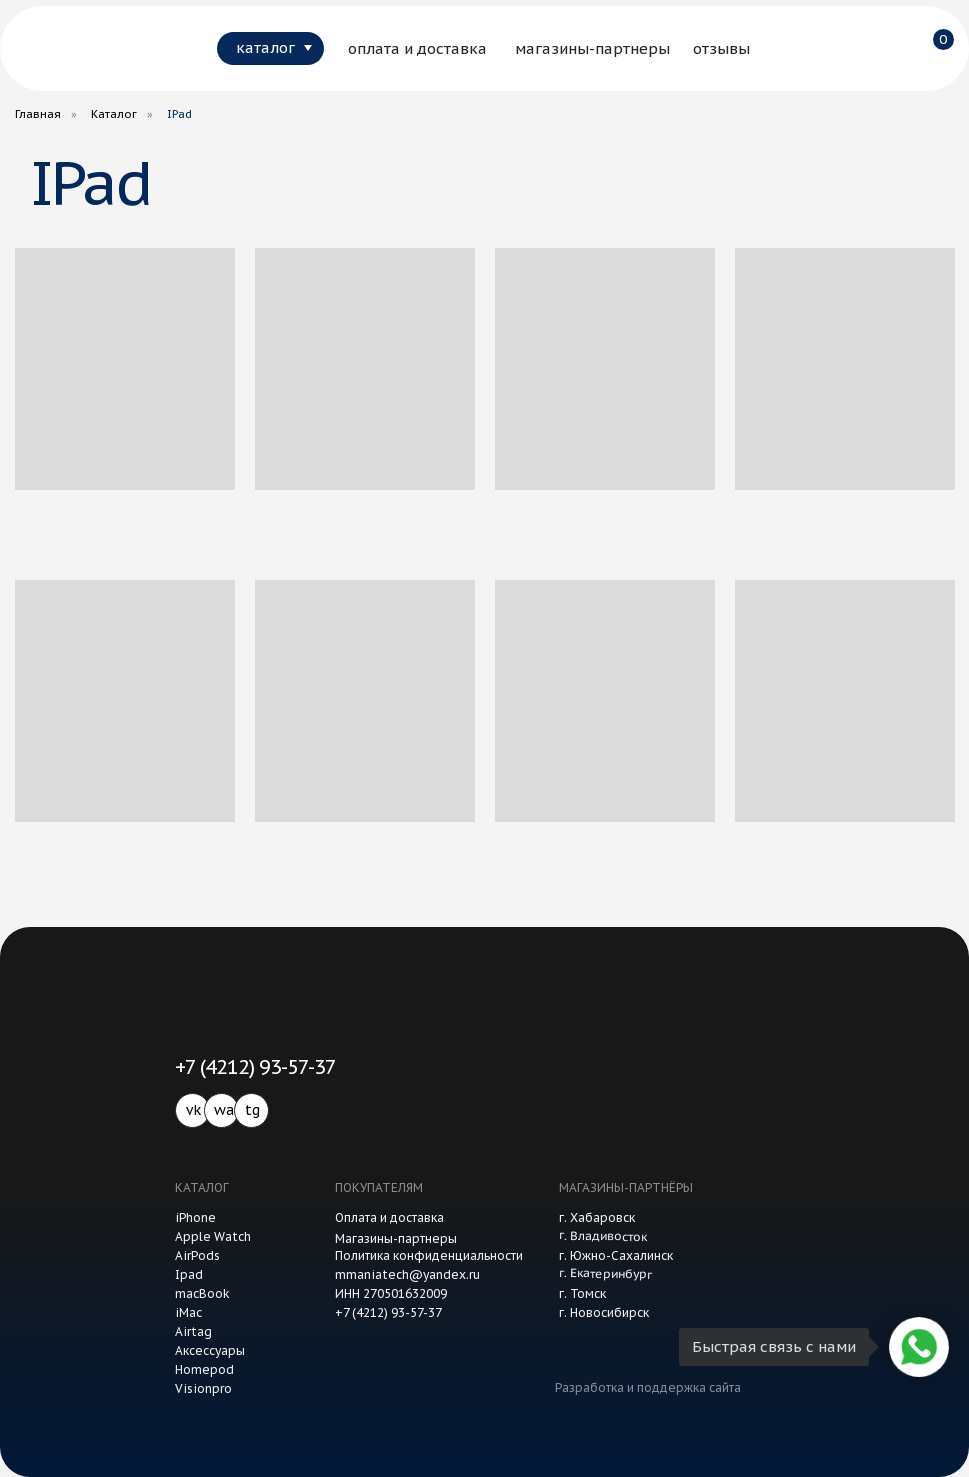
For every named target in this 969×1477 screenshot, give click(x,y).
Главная (38, 114)
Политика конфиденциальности (429, 1255)
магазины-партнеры (592, 48)
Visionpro (203, 1388)
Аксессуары (210, 1350)
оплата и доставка (417, 48)
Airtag (193, 1331)
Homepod (204, 1369)
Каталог (114, 114)
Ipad (189, 1274)
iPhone (195, 1217)
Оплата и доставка (389, 1217)
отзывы (721, 48)
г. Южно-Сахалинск (616, 1255)
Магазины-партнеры (396, 1238)
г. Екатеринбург (604, 1273)
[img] (84, 48)
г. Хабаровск (597, 1217)
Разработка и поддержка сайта (648, 1387)
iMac (188, 1312)
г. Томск (582, 1293)
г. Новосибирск (604, 1312)
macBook (202, 1293)
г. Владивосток (602, 1235)
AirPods (197, 1255)
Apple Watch (213, 1236)
